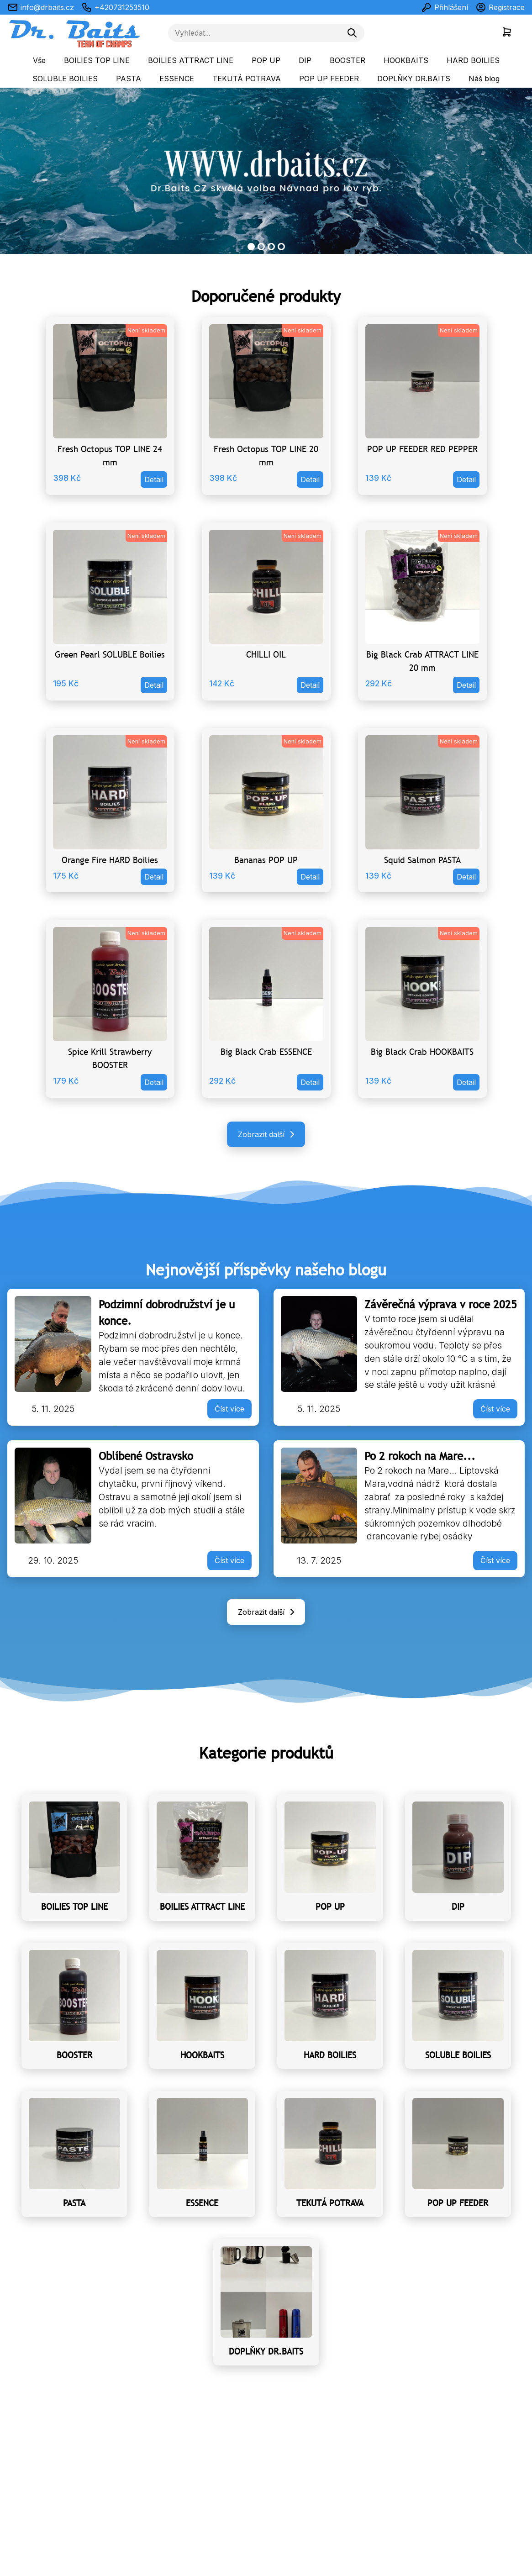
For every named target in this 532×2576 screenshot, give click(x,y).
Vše (39, 60)
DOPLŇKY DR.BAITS (413, 78)
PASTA (128, 78)
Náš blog (484, 78)
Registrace (500, 7)
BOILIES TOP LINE (97, 60)
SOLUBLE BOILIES (65, 78)
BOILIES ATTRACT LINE (190, 60)
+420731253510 (115, 7)
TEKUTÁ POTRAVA (246, 78)
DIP (305, 60)
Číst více (229, 1408)
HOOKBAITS (406, 60)
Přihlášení (444, 7)
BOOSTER (347, 60)
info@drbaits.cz (40, 7)
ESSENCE (176, 78)
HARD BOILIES (473, 60)
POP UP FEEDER (329, 78)
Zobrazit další (268, 1134)
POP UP (266, 60)
